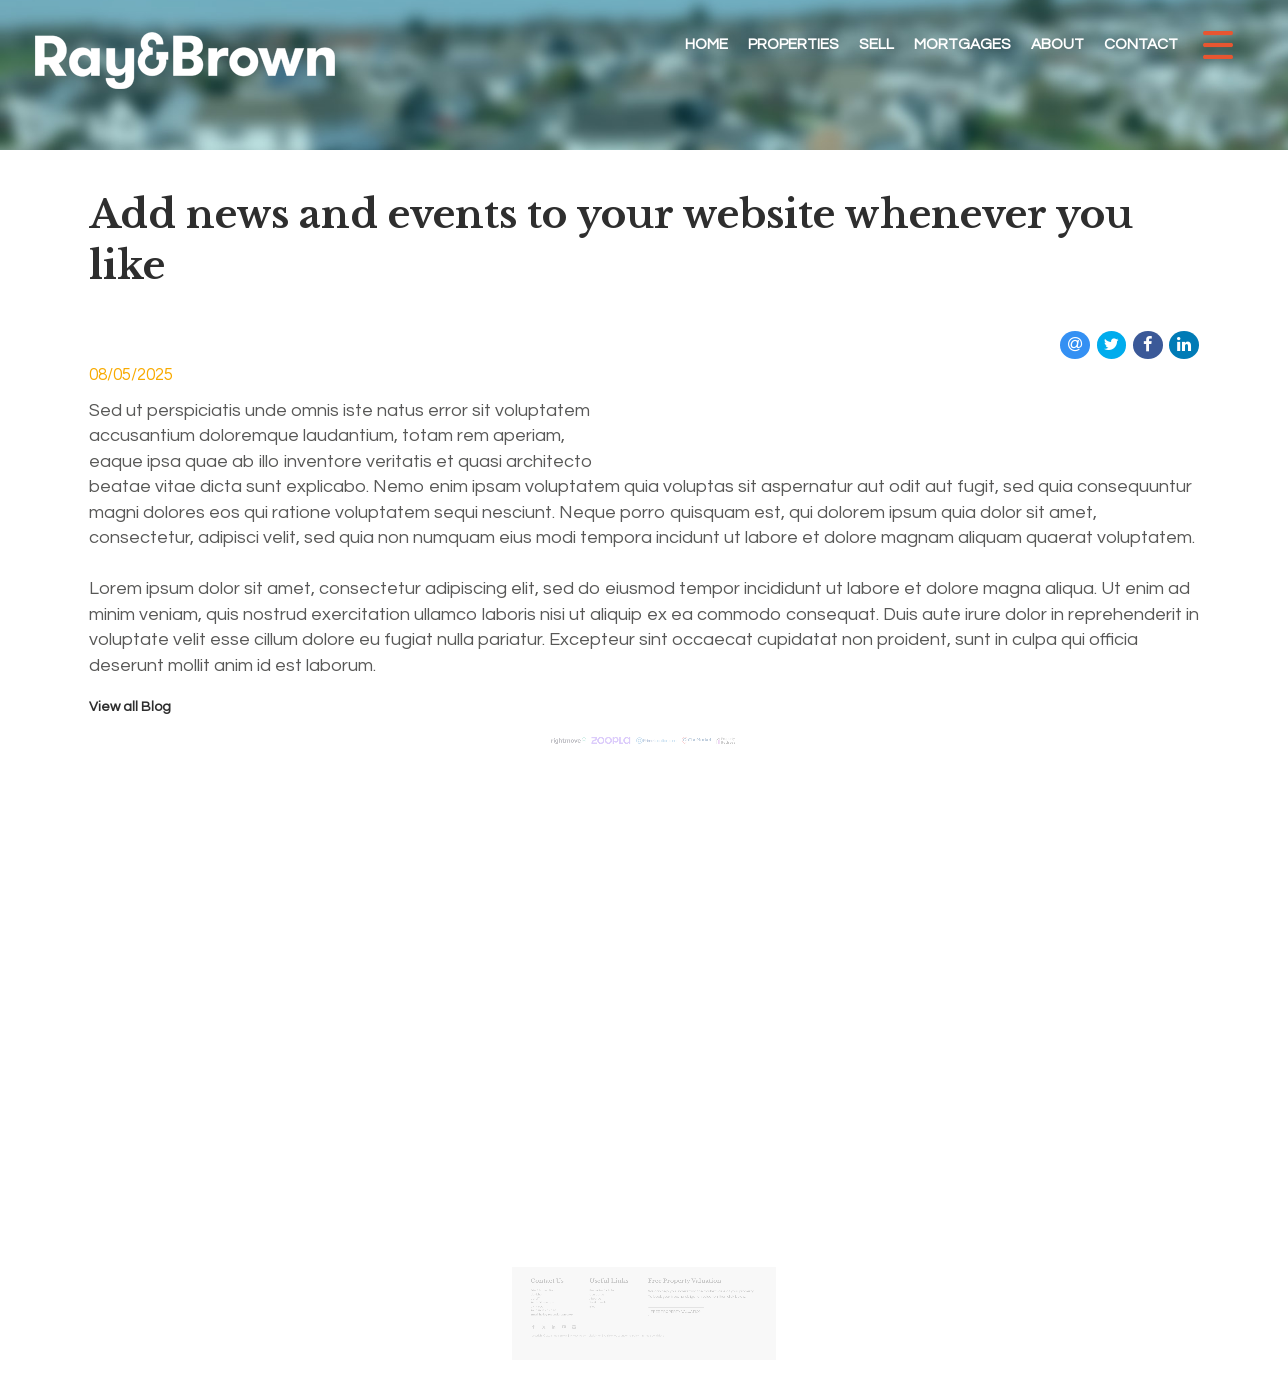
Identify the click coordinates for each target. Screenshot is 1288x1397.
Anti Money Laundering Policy (627, 1314)
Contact (1141, 44)
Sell (876, 44)
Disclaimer (608, 1314)
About (1057, 44)
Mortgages (962, 44)
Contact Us (610, 1284)
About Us (609, 1287)
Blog (607, 1293)
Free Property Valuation (667, 1296)
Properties (793, 44)
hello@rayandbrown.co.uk (580, 1298)
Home (706, 44)
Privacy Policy (596, 1314)
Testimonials (611, 1290)
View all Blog (130, 707)
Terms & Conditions (650, 1314)
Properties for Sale (614, 1281)
